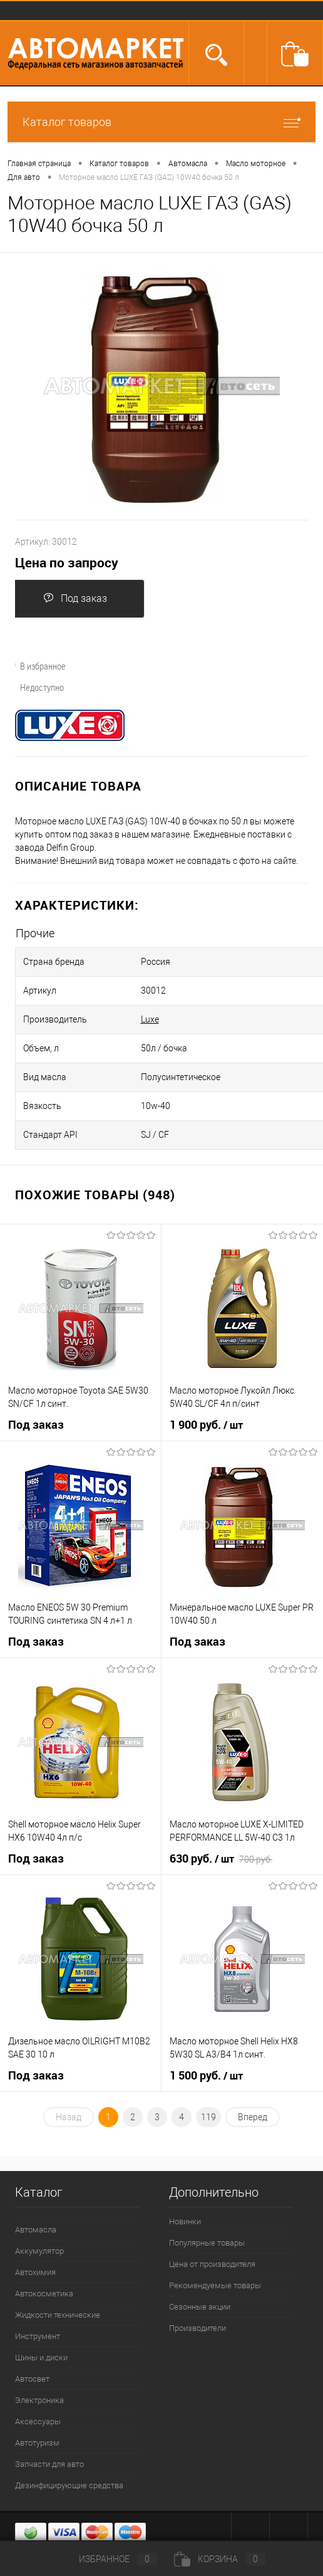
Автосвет (32, 2379)
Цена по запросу (66, 562)
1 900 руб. (206, 1425)
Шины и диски (41, 2357)
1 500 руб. (206, 2076)
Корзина (219, 2559)
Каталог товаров (161, 122)
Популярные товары (207, 2242)
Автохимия (35, 2272)
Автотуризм (37, 2442)
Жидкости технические (57, 2315)
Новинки (185, 2221)
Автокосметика (44, 2293)
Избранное (107, 2559)
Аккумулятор (39, 2251)
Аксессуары (38, 2421)
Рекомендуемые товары (215, 2285)
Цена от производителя (212, 2264)
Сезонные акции (199, 2306)
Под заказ (75, 598)
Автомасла (35, 2229)
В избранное (36, 666)
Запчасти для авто (49, 2464)
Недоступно (35, 687)
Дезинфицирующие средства (69, 2485)
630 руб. (221, 1859)
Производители (197, 2328)
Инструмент (37, 2336)
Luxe (150, 1019)
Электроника (39, 2400)
